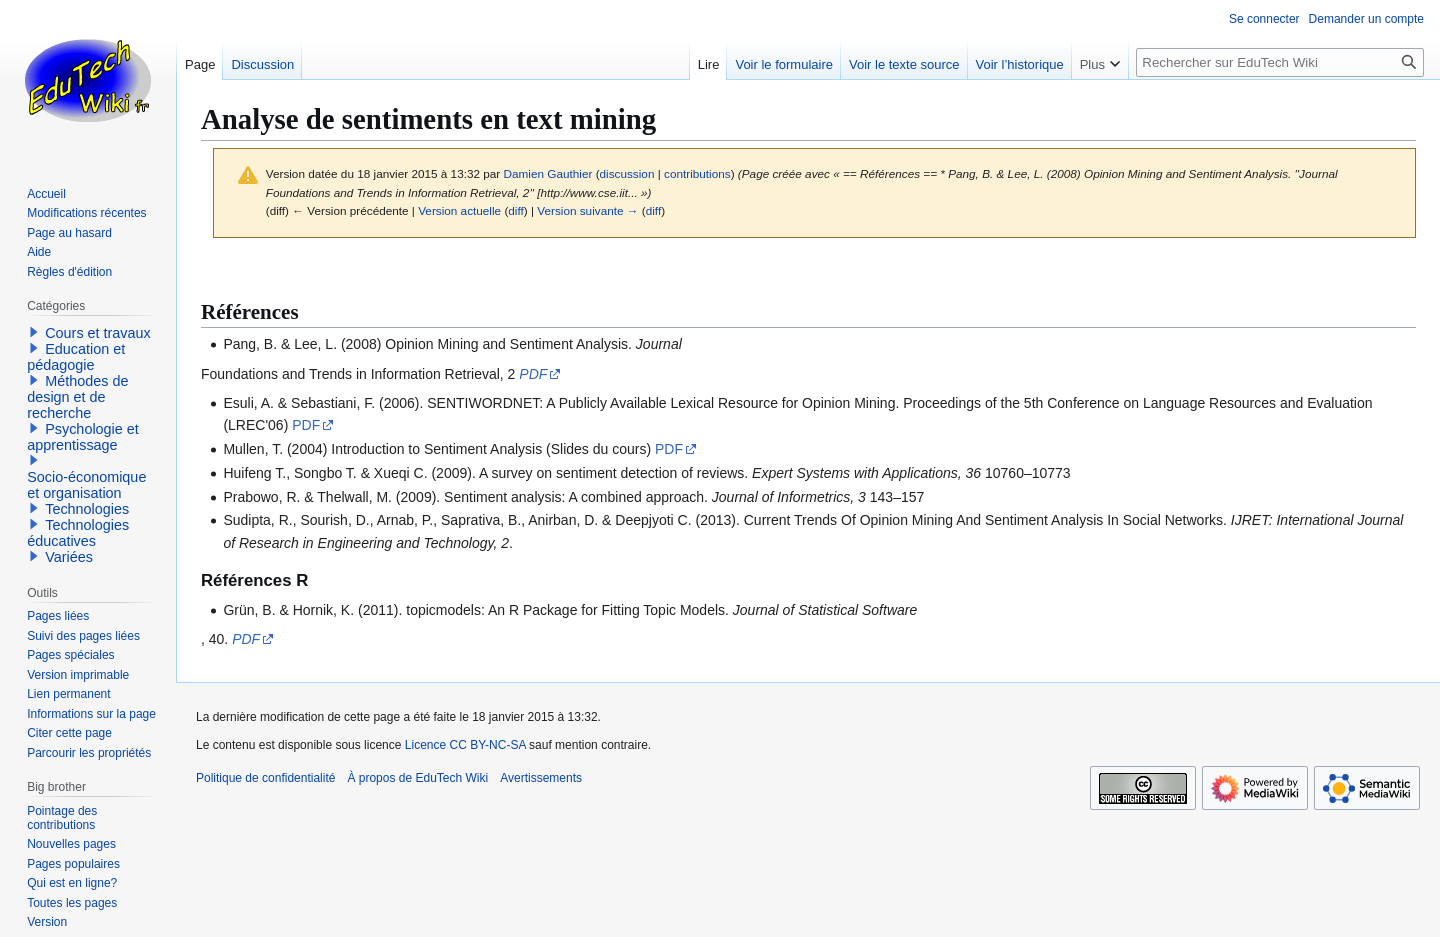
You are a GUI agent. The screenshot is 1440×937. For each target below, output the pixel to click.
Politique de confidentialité (265, 778)
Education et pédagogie (76, 357)
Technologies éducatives (78, 533)
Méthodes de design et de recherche (77, 397)
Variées (69, 557)
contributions (697, 173)
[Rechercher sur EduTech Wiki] (1280, 62)
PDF (533, 374)
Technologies (87, 509)
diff (515, 210)
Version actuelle (459, 210)
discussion (627, 173)
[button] (34, 332)
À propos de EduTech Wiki (417, 778)
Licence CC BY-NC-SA (465, 745)
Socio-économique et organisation (86, 485)
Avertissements (541, 778)
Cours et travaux (98, 333)
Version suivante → (587, 210)
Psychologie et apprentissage (83, 437)
